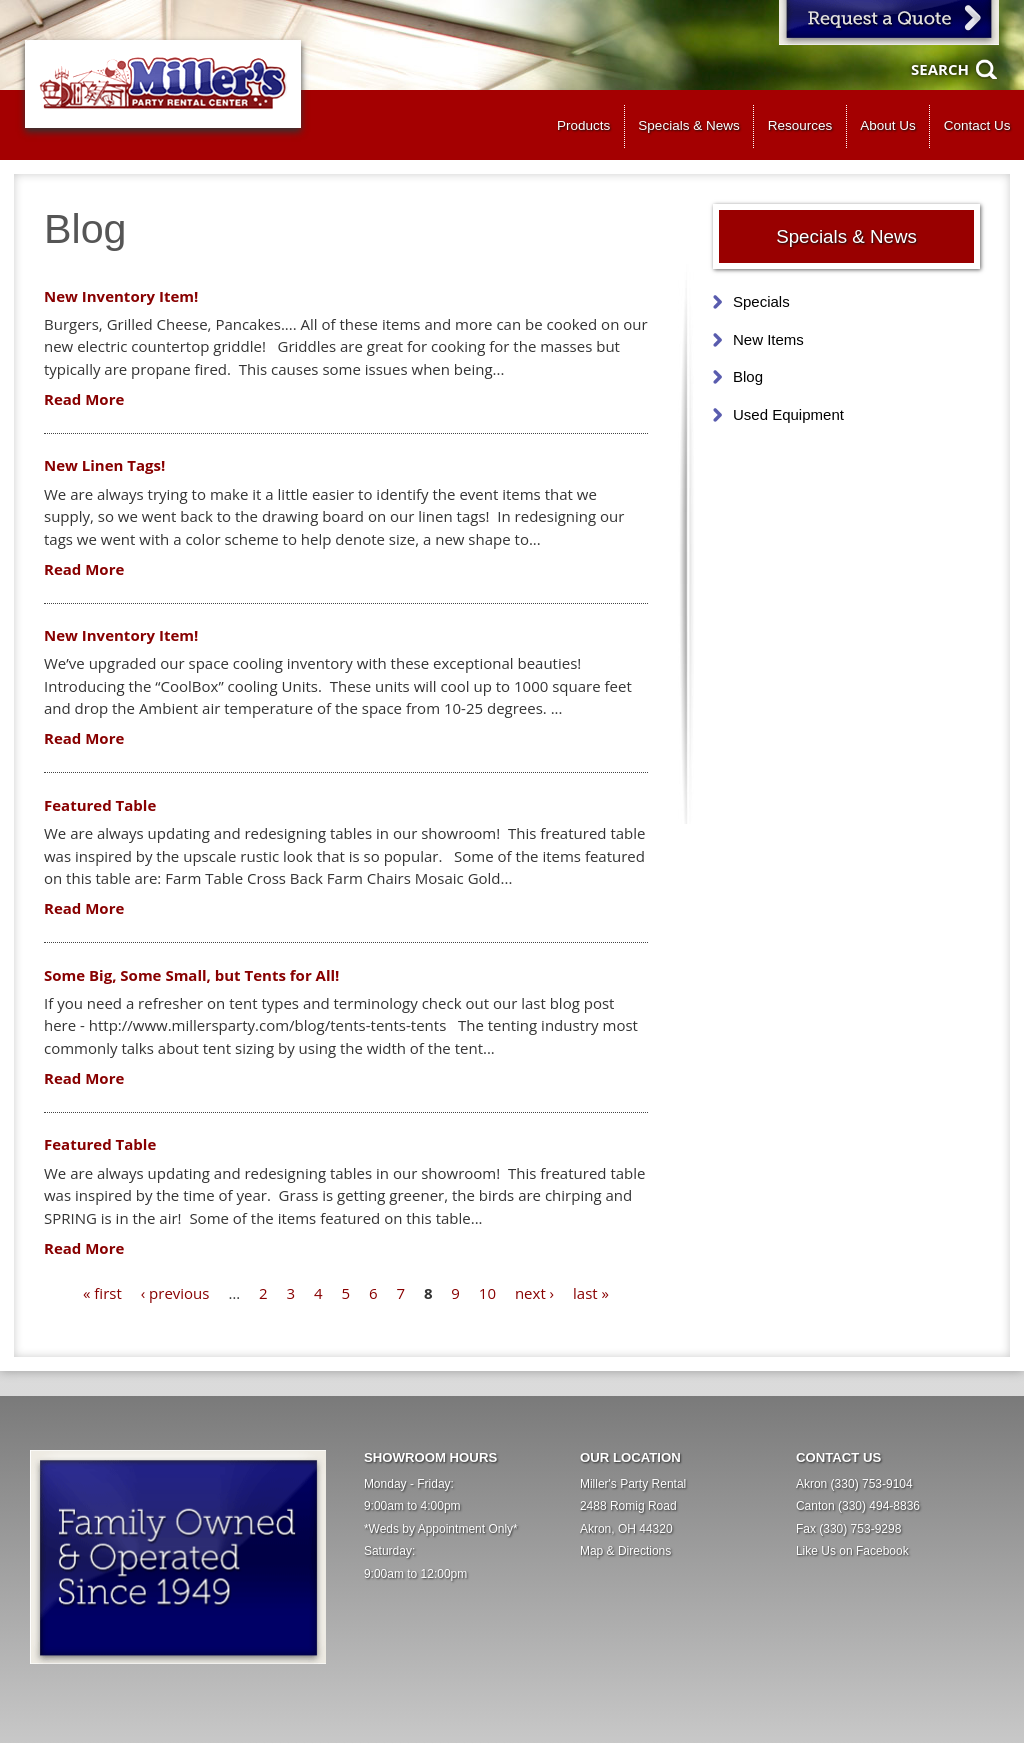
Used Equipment (788, 414)
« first (102, 1293)
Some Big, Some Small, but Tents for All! (191, 975)
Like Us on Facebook (852, 1551)
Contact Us (977, 125)
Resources (800, 125)
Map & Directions (625, 1551)
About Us (888, 125)
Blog (748, 376)
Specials (761, 301)
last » (591, 1293)
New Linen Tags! (104, 465)
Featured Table (100, 805)
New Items (768, 339)
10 (487, 1293)
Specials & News (688, 125)
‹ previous (175, 1293)
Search (940, 69)
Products (583, 125)
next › (534, 1293)
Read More (84, 399)
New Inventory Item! (121, 296)
